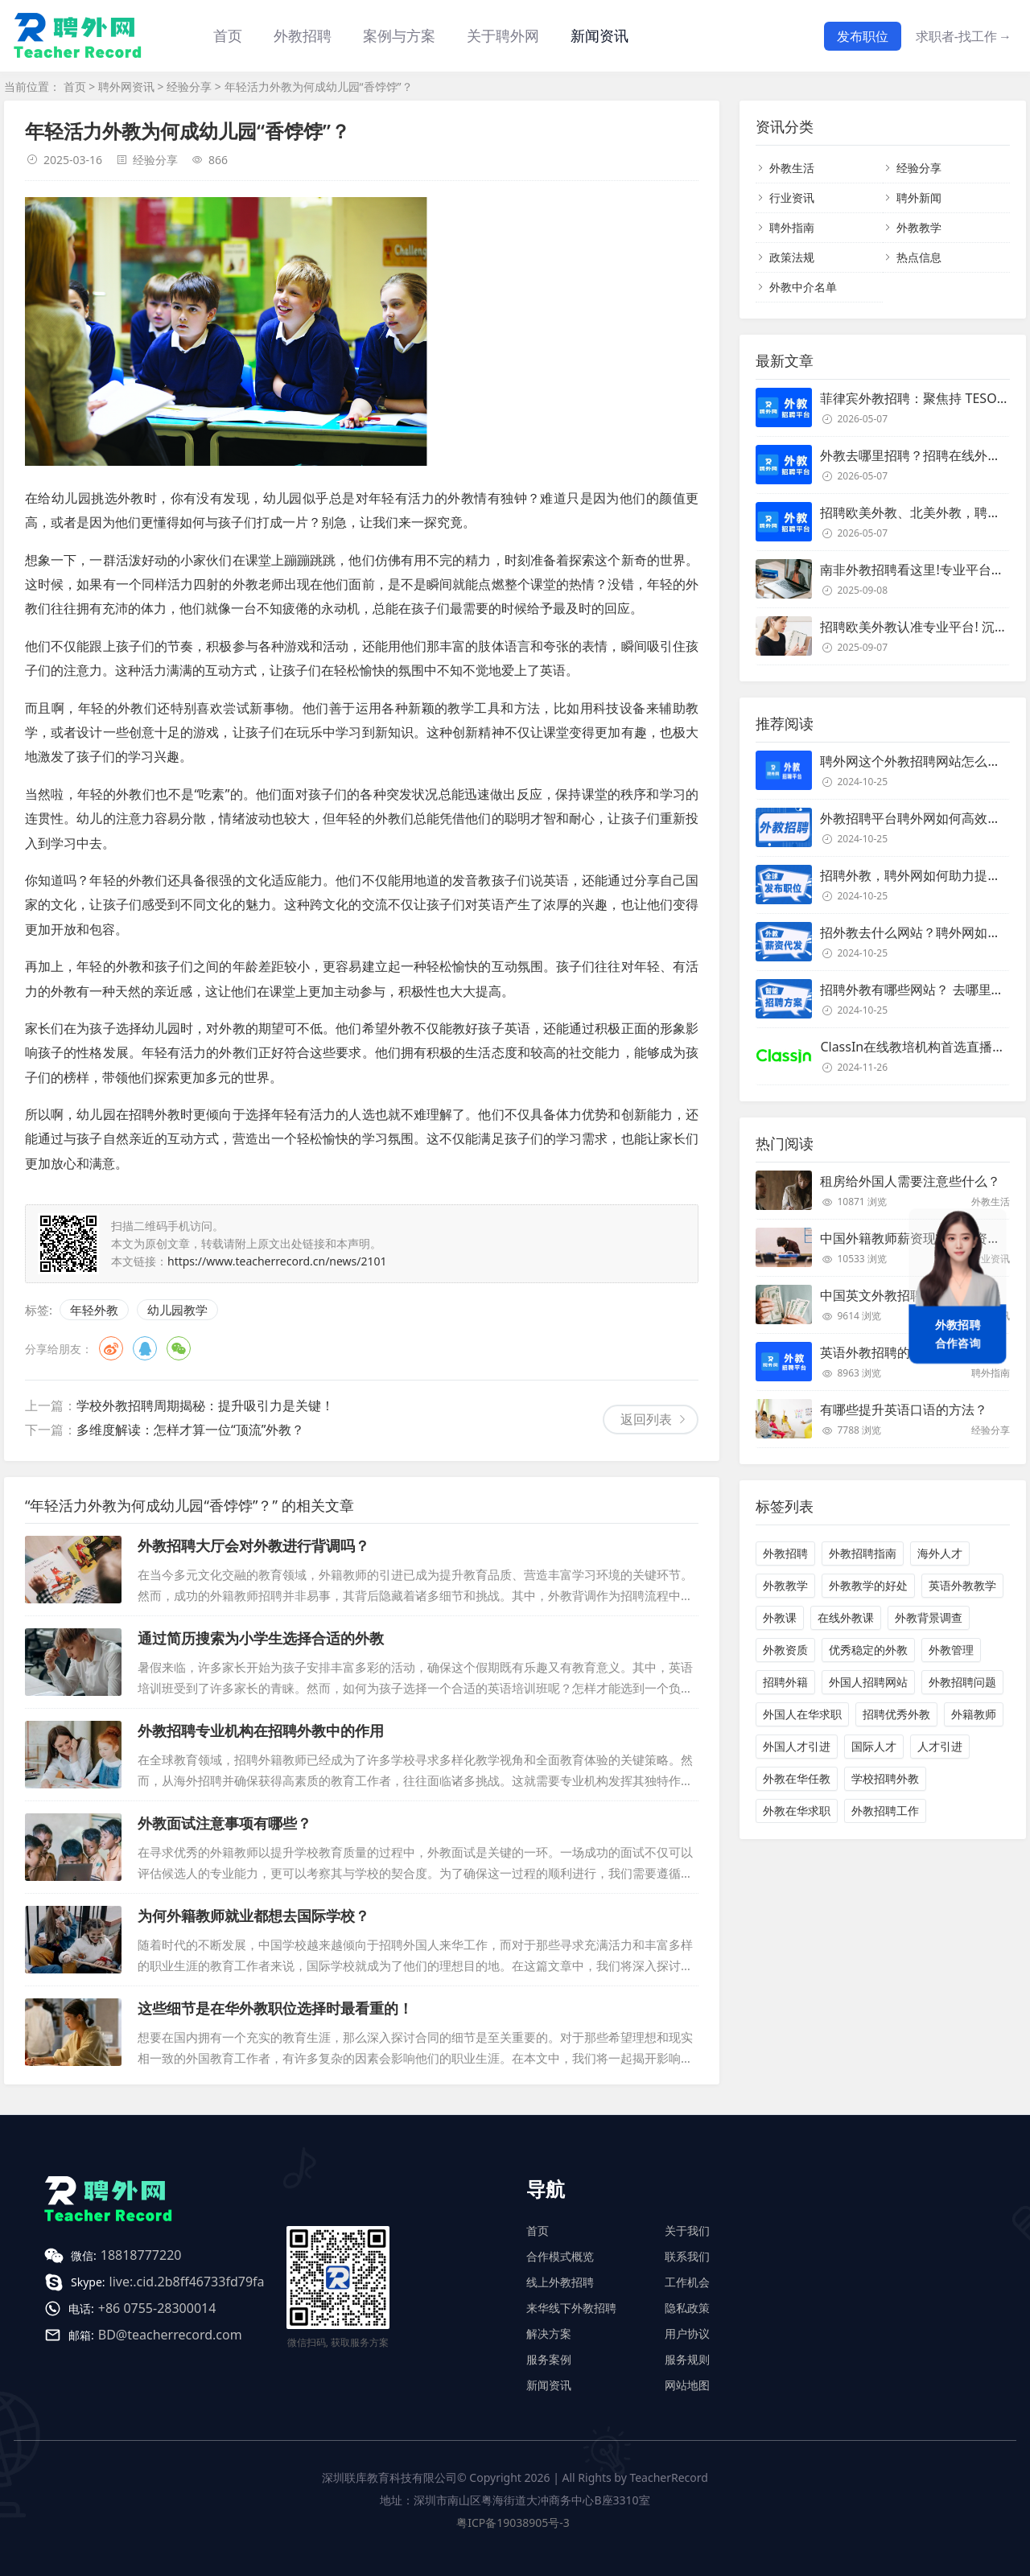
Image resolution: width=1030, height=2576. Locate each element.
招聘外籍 (785, 1681)
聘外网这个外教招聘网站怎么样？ (916, 761)
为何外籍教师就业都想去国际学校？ (253, 1915)
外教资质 (785, 1649)
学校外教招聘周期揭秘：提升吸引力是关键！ (205, 1405)
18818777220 (141, 2255)
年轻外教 (94, 1310)
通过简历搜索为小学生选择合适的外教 (261, 1638)
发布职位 (862, 36)
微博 (111, 1348)
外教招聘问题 (962, 1681)
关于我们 (687, 2230)
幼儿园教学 (177, 1310)
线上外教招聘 (560, 2282)
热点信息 (918, 257)
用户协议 (687, 2333)
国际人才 (873, 1746)
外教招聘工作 (885, 1810)
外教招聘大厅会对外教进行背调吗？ (253, 1545)
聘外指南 (791, 227)
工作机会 (687, 2282)
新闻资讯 (599, 35)
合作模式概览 (560, 2256)
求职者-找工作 (963, 36)
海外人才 (939, 1553)
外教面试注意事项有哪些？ (224, 1823)
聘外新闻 (918, 197)
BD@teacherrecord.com (170, 2335)
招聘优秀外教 (896, 1714)
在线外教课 (846, 1617)
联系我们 (687, 2256)
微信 (179, 1348)
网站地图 (687, 2385)
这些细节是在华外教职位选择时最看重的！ (275, 2008)
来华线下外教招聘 (571, 2307)
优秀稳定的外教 (868, 1649)
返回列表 (646, 1419)
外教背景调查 (928, 1617)
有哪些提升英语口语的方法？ (903, 1409)
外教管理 (951, 1649)
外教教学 (918, 227)
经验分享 (189, 86)
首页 (227, 35)
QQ (145, 1348)
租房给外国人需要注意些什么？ (910, 1181)
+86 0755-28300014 (157, 2308)
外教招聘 (785, 1553)
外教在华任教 (796, 1778)
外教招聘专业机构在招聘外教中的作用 (261, 1730)
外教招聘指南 (862, 1553)
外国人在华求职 (802, 1714)
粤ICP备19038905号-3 (513, 2522)
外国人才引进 (796, 1746)
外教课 (780, 1617)
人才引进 (939, 1746)
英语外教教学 (962, 1585)
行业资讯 (791, 197)
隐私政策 (687, 2307)
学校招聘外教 (885, 1778)
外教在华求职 (796, 1810)
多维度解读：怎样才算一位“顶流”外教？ (190, 1429)
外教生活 (791, 167)
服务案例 (548, 2359)
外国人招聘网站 (868, 1681)
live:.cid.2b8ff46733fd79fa (187, 2281)
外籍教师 (973, 1714)
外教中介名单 (803, 286)
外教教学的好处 (868, 1585)
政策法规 (791, 257)
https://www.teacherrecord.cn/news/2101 (277, 1261)
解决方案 (548, 2333)
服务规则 (687, 2359)
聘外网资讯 (126, 86)
